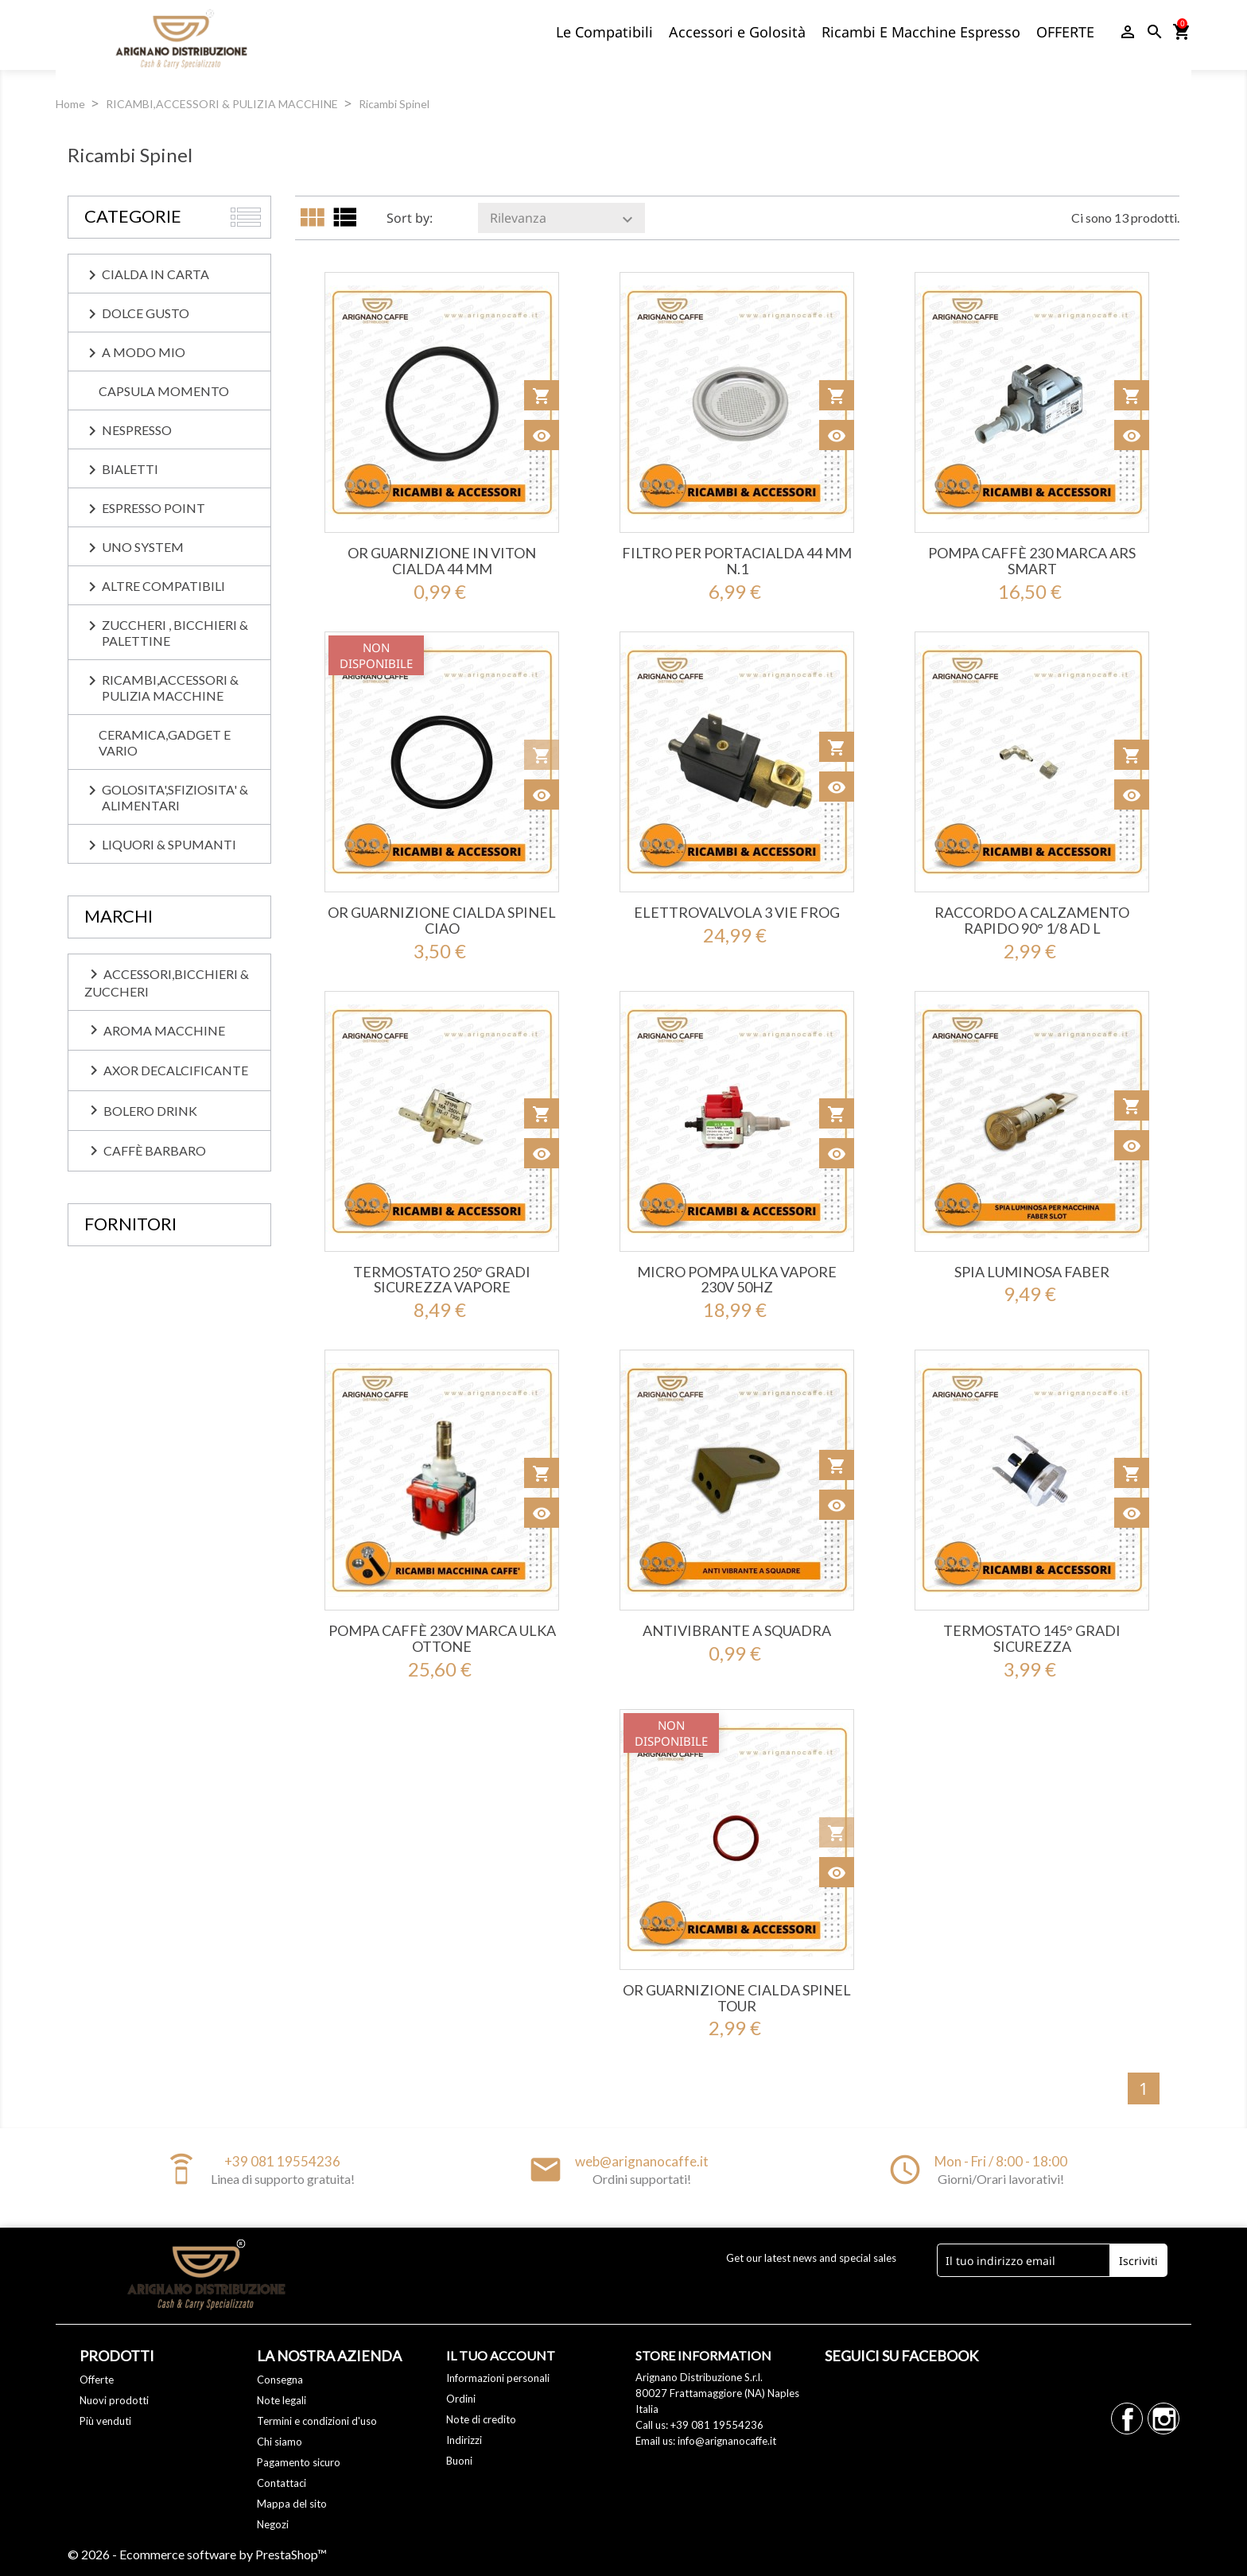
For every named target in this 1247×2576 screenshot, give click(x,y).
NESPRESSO (137, 429)
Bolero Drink (140, 1110)
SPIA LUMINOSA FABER (1031, 1271)
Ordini (461, 2398)
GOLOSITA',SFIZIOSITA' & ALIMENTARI (175, 797)
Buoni (459, 2460)
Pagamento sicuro (298, 2462)
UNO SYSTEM (143, 546)
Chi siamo (279, 2441)
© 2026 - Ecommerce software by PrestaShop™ (197, 2554)
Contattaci (281, 2483)
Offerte (97, 2379)
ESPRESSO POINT (153, 507)
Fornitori (130, 1223)
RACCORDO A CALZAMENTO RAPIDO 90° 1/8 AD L (1031, 920)
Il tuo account (500, 2355)
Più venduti (105, 2421)
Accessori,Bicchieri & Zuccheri (166, 982)
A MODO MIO (143, 351)
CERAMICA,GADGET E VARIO (165, 742)
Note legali (281, 2400)
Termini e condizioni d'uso (317, 2421)
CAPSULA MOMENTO (164, 390)
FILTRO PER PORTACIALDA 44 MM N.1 (737, 560)
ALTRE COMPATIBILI (163, 585)
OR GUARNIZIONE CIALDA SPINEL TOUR (737, 1998)
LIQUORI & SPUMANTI (169, 844)
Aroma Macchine (154, 1029)
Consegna (280, 2379)
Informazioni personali (498, 2378)
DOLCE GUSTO (145, 313)
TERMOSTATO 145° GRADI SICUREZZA (1032, 1638)
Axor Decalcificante (166, 1070)
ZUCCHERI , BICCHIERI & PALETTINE (175, 632)
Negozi (273, 2524)
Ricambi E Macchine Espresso (921, 31)
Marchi (118, 916)
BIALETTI (130, 468)
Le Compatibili (604, 31)
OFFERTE (1065, 31)
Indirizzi (464, 2440)
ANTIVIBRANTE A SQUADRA (737, 1630)
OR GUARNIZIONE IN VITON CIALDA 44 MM (442, 560)
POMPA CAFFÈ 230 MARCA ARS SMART (1032, 560)
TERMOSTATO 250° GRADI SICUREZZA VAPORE (441, 1279)
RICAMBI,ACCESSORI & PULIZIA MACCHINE (170, 687)
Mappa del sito (292, 2503)
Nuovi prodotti (114, 2400)
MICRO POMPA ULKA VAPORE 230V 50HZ (737, 1279)
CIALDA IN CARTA (155, 274)
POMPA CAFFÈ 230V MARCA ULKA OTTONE (442, 1638)
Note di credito (481, 2419)
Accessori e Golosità (737, 31)
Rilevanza (563, 219)
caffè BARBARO (145, 1150)
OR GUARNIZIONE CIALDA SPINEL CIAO (442, 920)
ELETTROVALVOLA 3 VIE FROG (737, 912)
